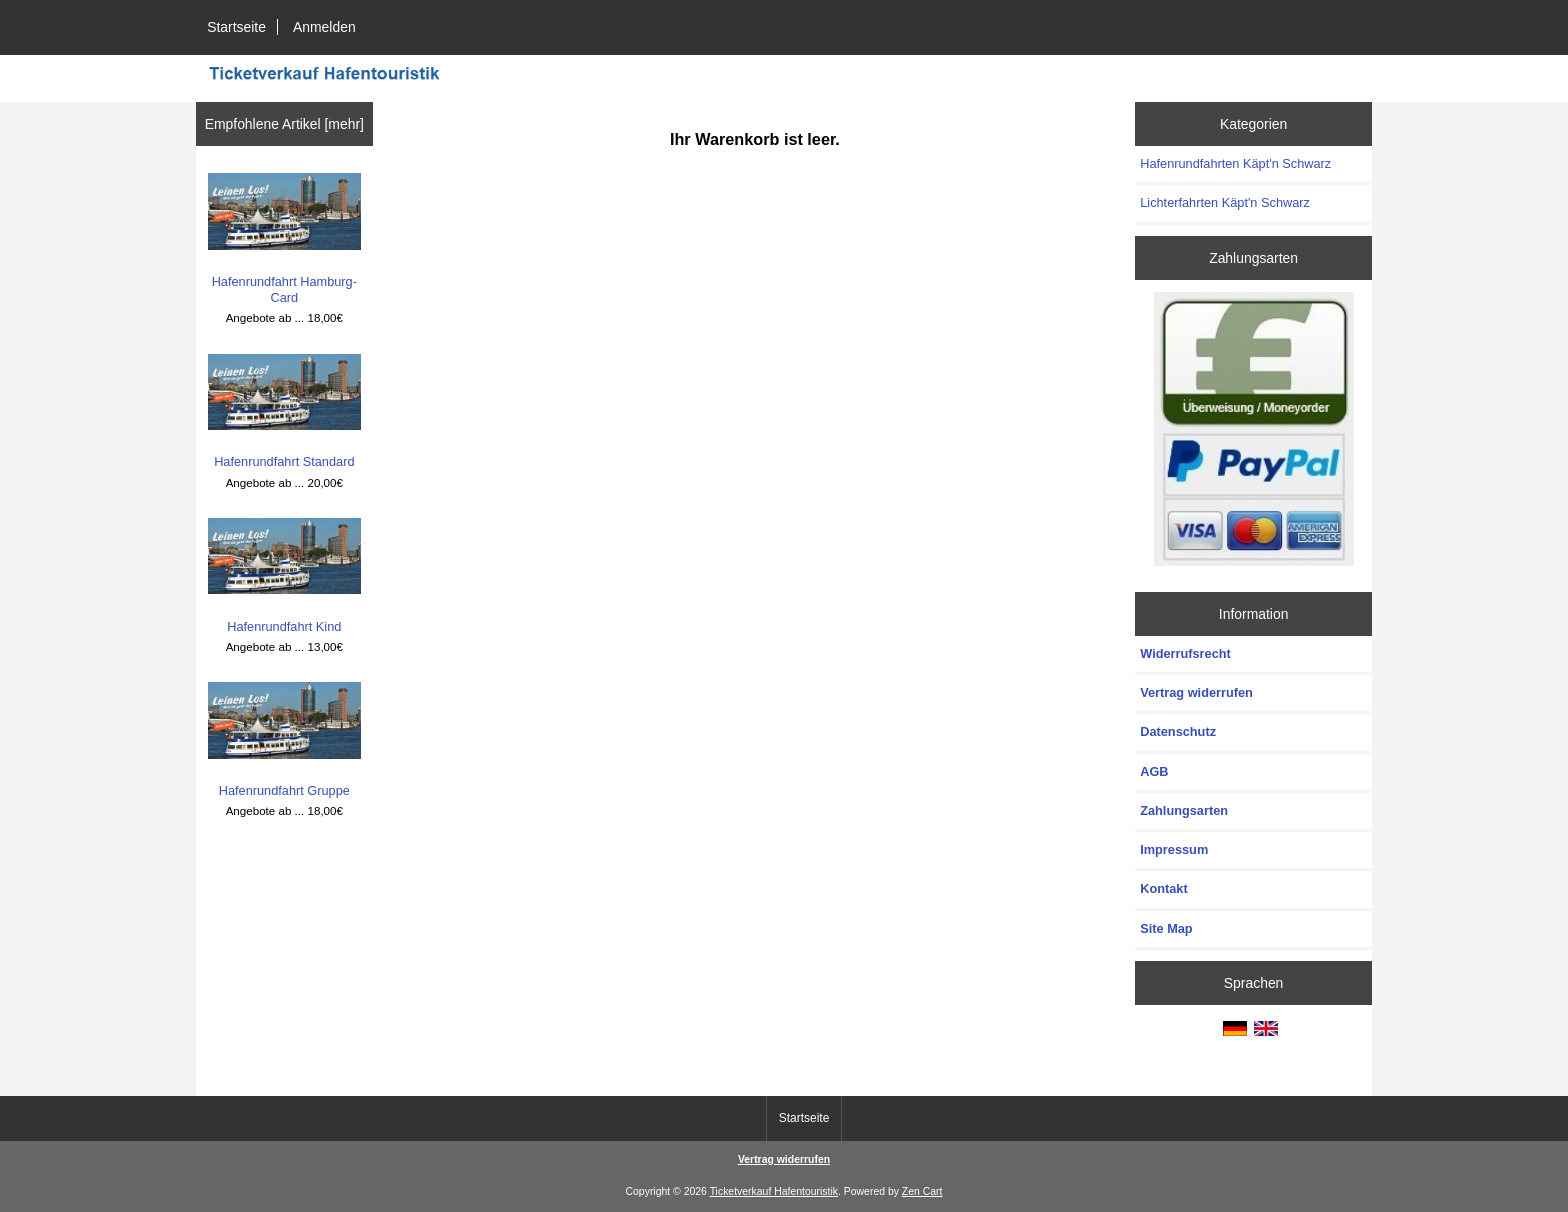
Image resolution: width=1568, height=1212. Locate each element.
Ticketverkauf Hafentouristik (774, 1191)
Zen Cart (922, 1191)
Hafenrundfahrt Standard (284, 412)
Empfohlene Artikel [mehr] (284, 124)
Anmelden (324, 27)
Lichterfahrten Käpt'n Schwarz (1225, 202)
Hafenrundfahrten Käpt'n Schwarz (1235, 163)
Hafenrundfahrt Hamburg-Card (284, 239)
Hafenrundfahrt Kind (284, 576)
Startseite (236, 27)
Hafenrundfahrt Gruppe (284, 740)
